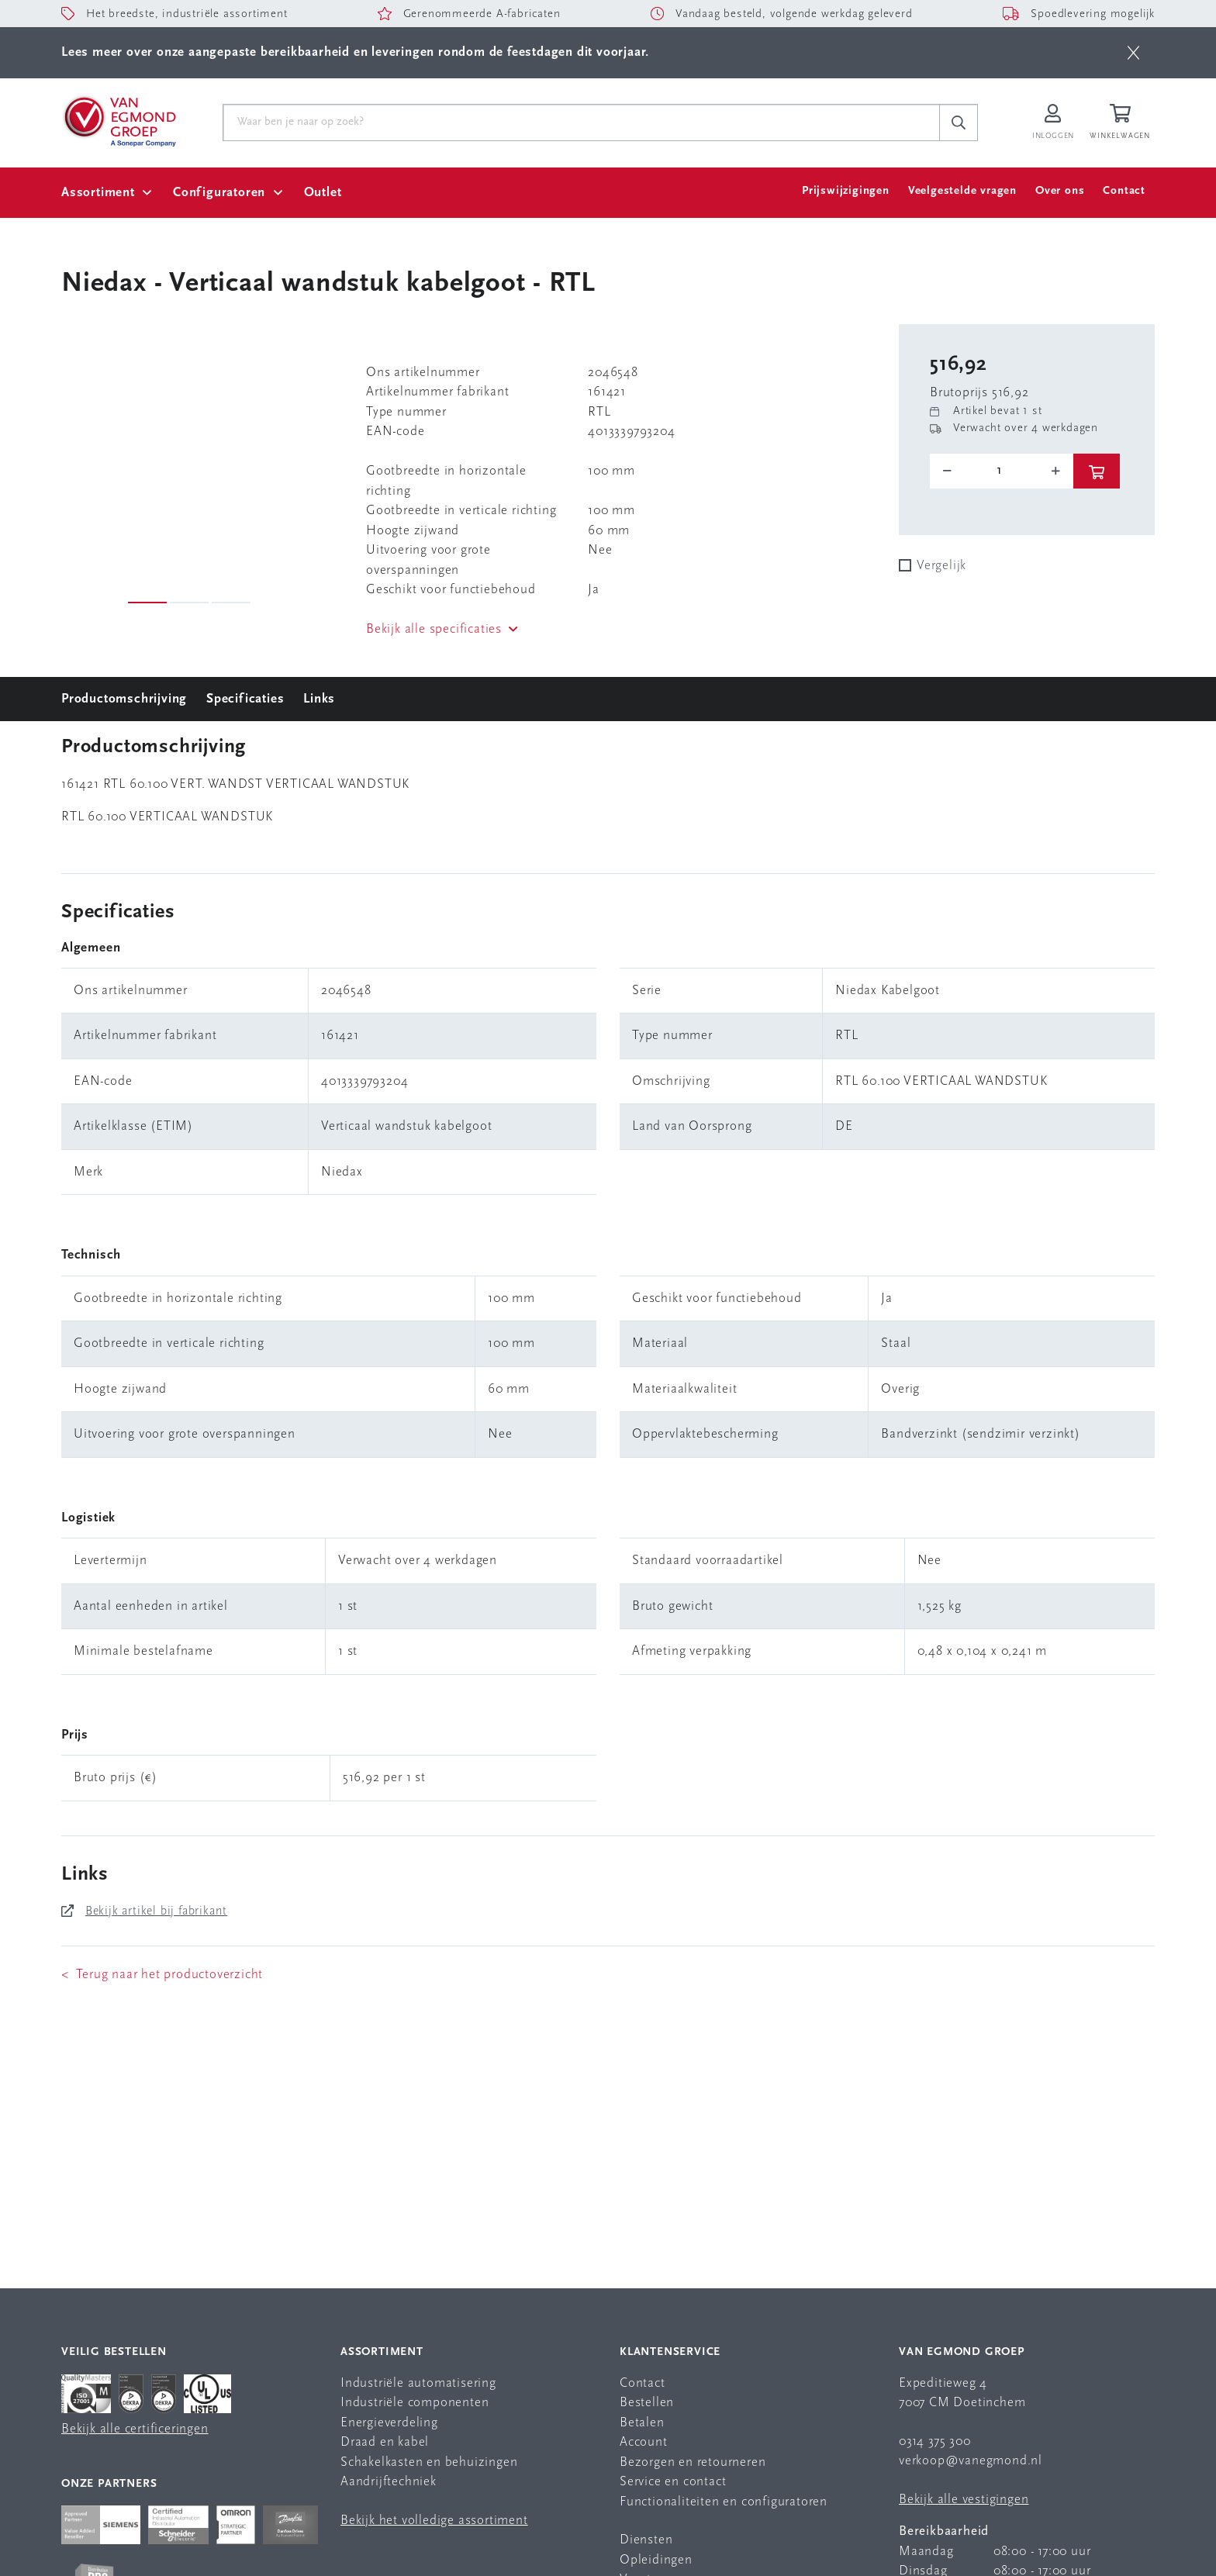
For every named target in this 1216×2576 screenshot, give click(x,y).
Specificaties (245, 699)
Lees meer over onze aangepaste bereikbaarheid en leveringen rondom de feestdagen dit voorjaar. (355, 52)
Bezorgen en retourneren (692, 2462)
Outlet (323, 192)
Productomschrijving (124, 699)
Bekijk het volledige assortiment (434, 2520)
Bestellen (647, 2402)
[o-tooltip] (1001, 471)
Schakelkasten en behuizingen (428, 2462)
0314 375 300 (935, 2441)
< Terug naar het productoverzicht (162, 1974)
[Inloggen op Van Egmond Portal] (1053, 123)
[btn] (1133, 53)
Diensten (646, 2540)
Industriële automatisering (418, 2383)
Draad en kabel (384, 2442)
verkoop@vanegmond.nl (970, 2460)
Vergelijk (941, 565)
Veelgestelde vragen (962, 191)
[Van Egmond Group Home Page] (118, 120)
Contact (1124, 191)
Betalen (642, 2422)
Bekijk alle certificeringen (135, 2429)
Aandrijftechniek (388, 2481)
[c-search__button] (958, 122)
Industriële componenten (414, 2402)
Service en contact (673, 2481)
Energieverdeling (389, 2422)
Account (644, 2442)
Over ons (1059, 191)
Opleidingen (656, 2560)
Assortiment (98, 192)
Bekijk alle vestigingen (963, 2499)
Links (319, 699)
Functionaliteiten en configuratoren (723, 2502)
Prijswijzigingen (846, 191)
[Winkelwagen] (1122, 123)
